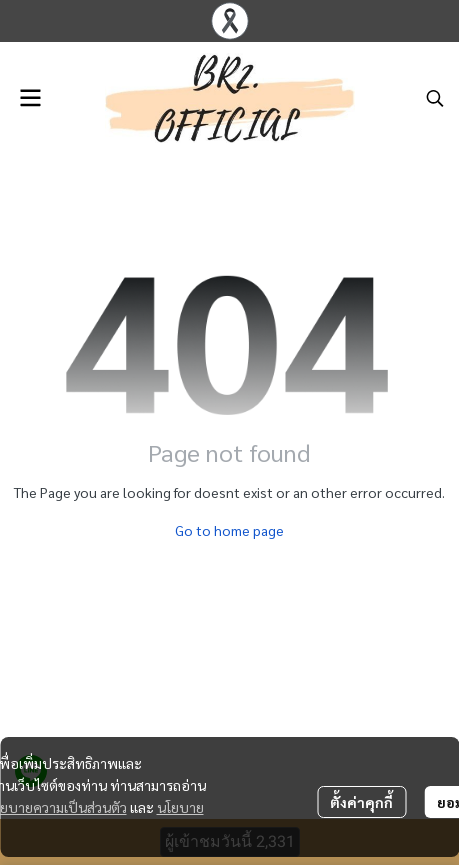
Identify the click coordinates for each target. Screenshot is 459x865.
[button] (435, 98)
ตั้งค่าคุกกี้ (361, 802)
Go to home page (229, 530)
